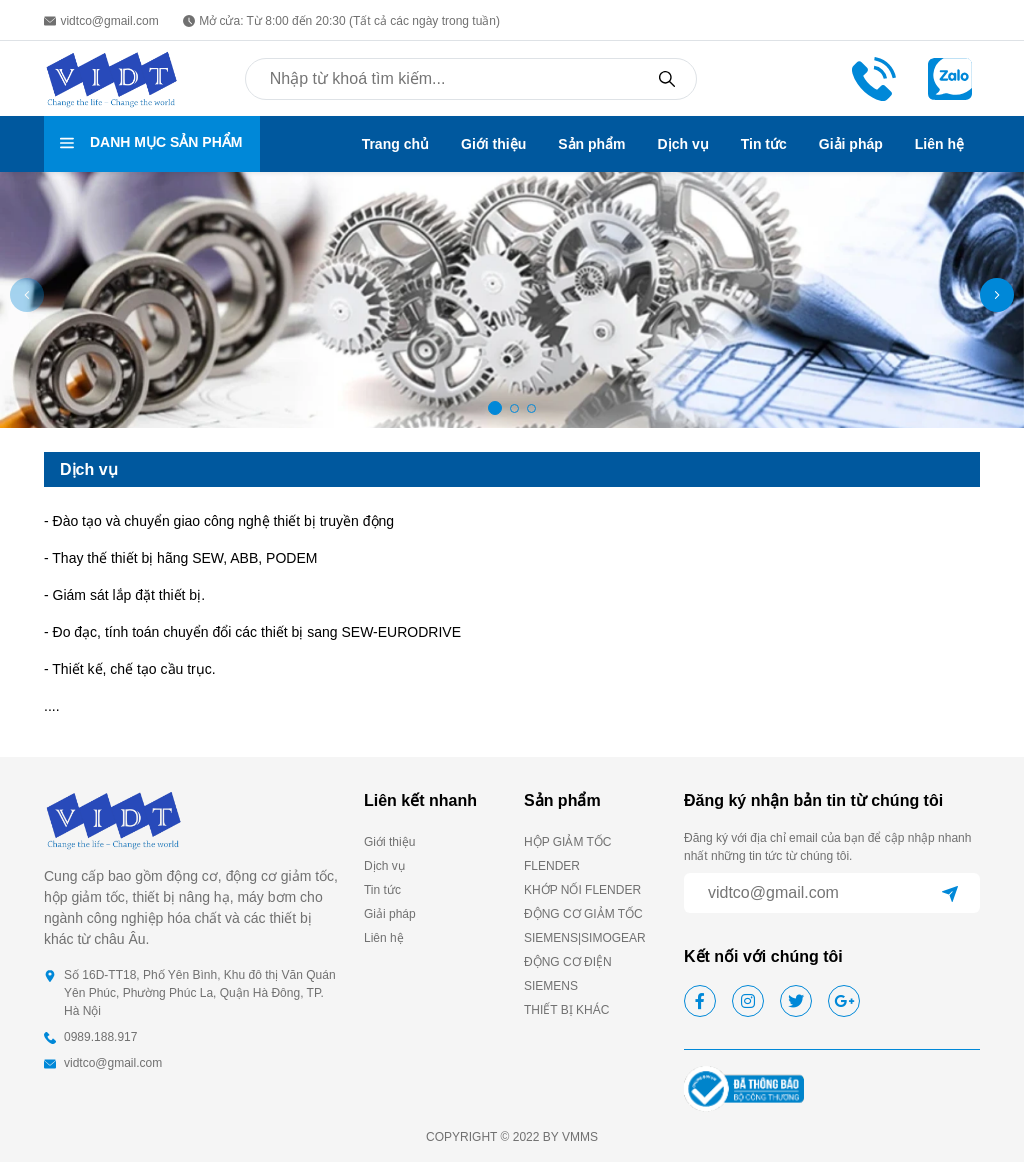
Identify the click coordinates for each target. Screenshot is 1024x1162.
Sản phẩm (591, 144)
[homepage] (112, 77)
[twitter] (796, 1001)
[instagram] (748, 1001)
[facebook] (700, 1001)
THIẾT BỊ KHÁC (566, 1010)
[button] (997, 295)
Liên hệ (939, 144)
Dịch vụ (683, 144)
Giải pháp (851, 144)
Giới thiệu (493, 144)
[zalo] (950, 77)
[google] (844, 1001)
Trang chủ (395, 144)
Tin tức (764, 144)
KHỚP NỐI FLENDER (582, 890)
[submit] (950, 893)
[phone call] (874, 77)
